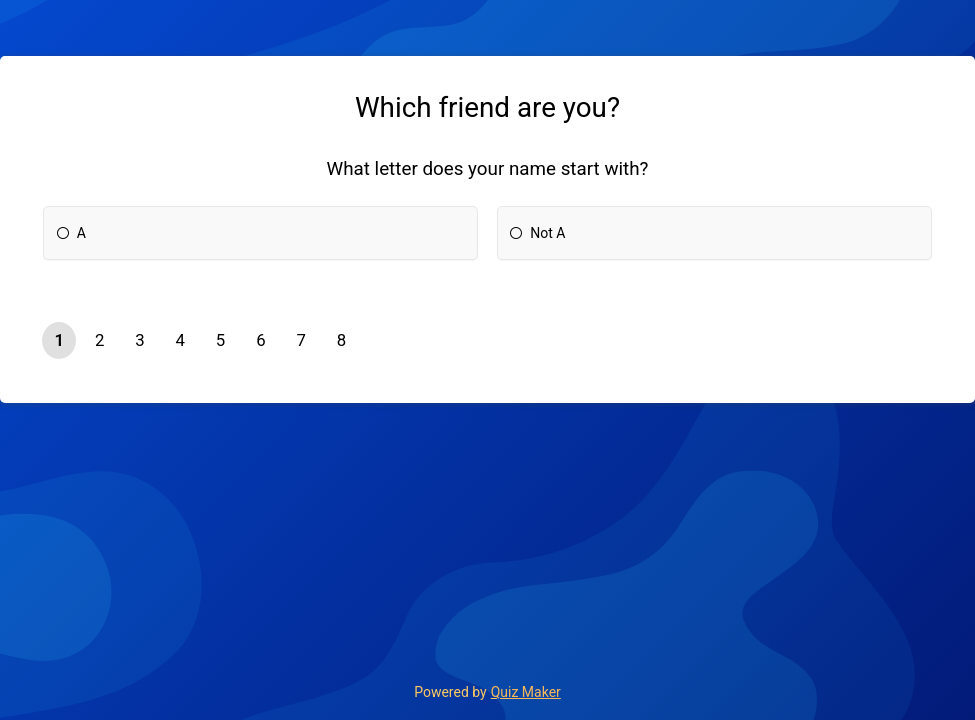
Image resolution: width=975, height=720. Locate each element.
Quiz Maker (526, 692)
